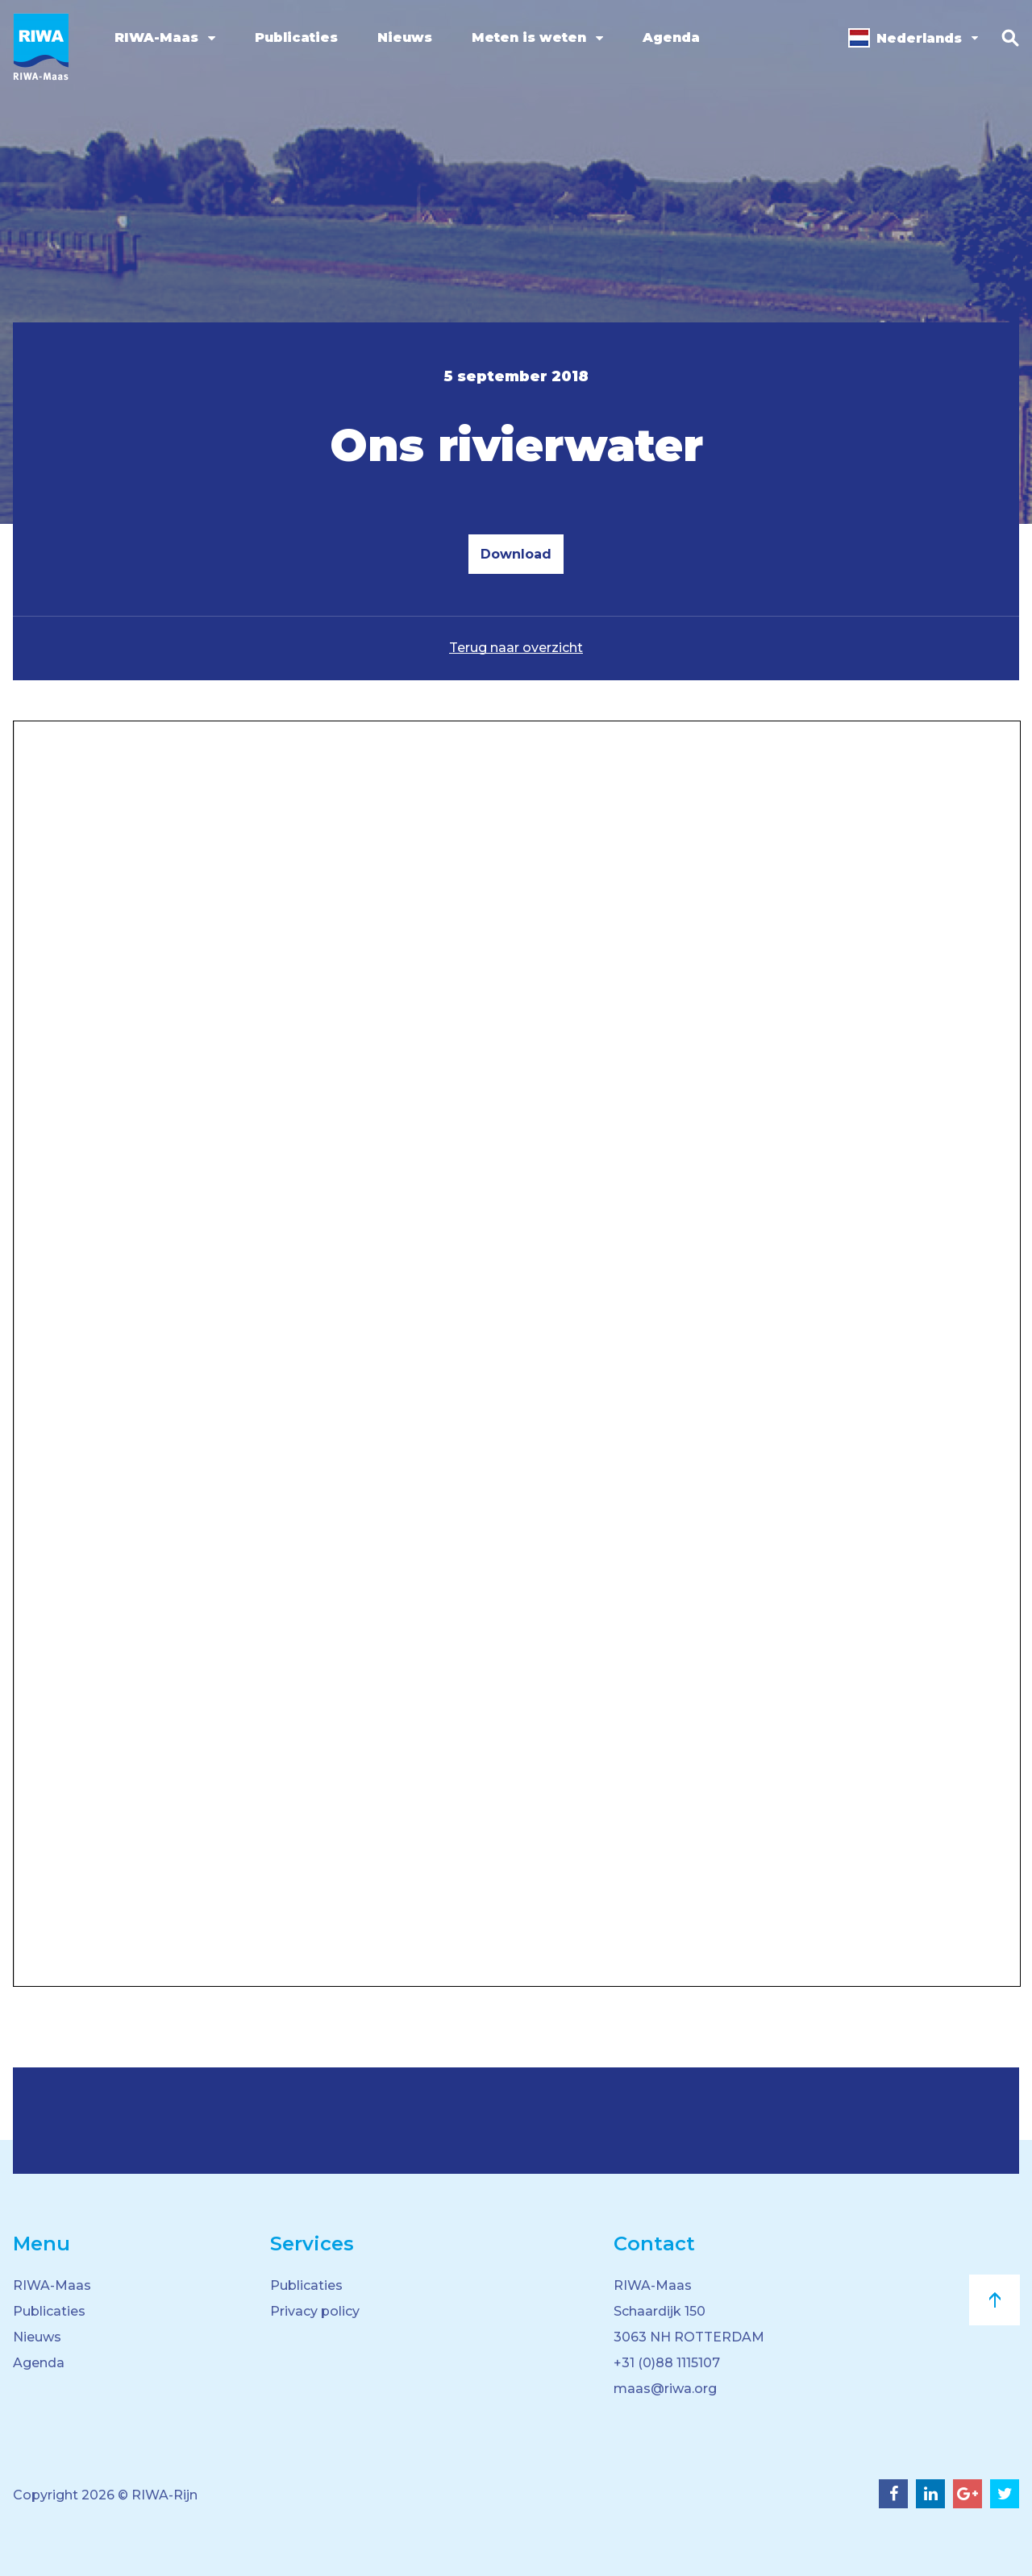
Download (516, 554)
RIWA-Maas (156, 37)
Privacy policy (315, 2311)
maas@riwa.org (665, 2388)
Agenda (671, 37)
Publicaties (296, 37)
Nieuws (404, 37)
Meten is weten (529, 37)
